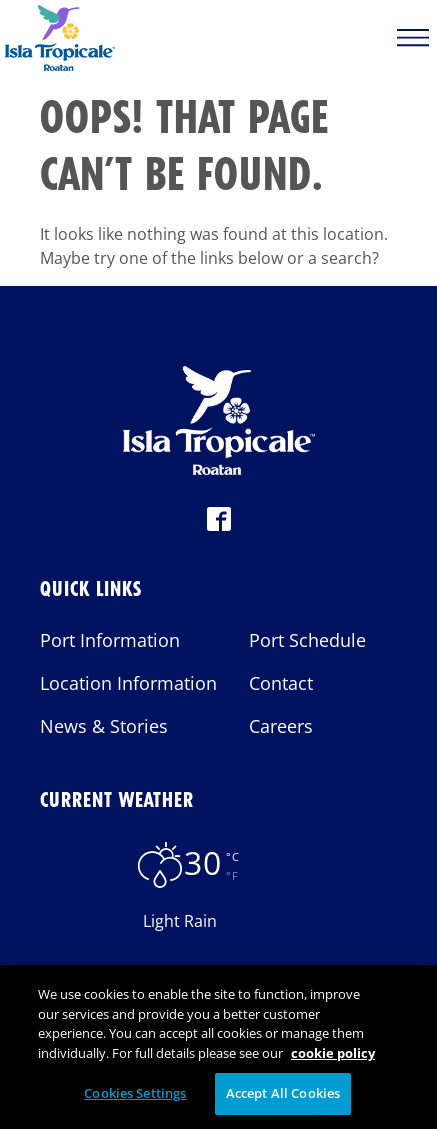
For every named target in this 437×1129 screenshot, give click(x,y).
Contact (281, 683)
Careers (281, 726)
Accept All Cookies (283, 1100)
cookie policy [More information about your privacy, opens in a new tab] (333, 1059)
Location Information (128, 683)
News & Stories (104, 726)
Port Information (110, 640)
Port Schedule (307, 640)
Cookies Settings (135, 1100)
